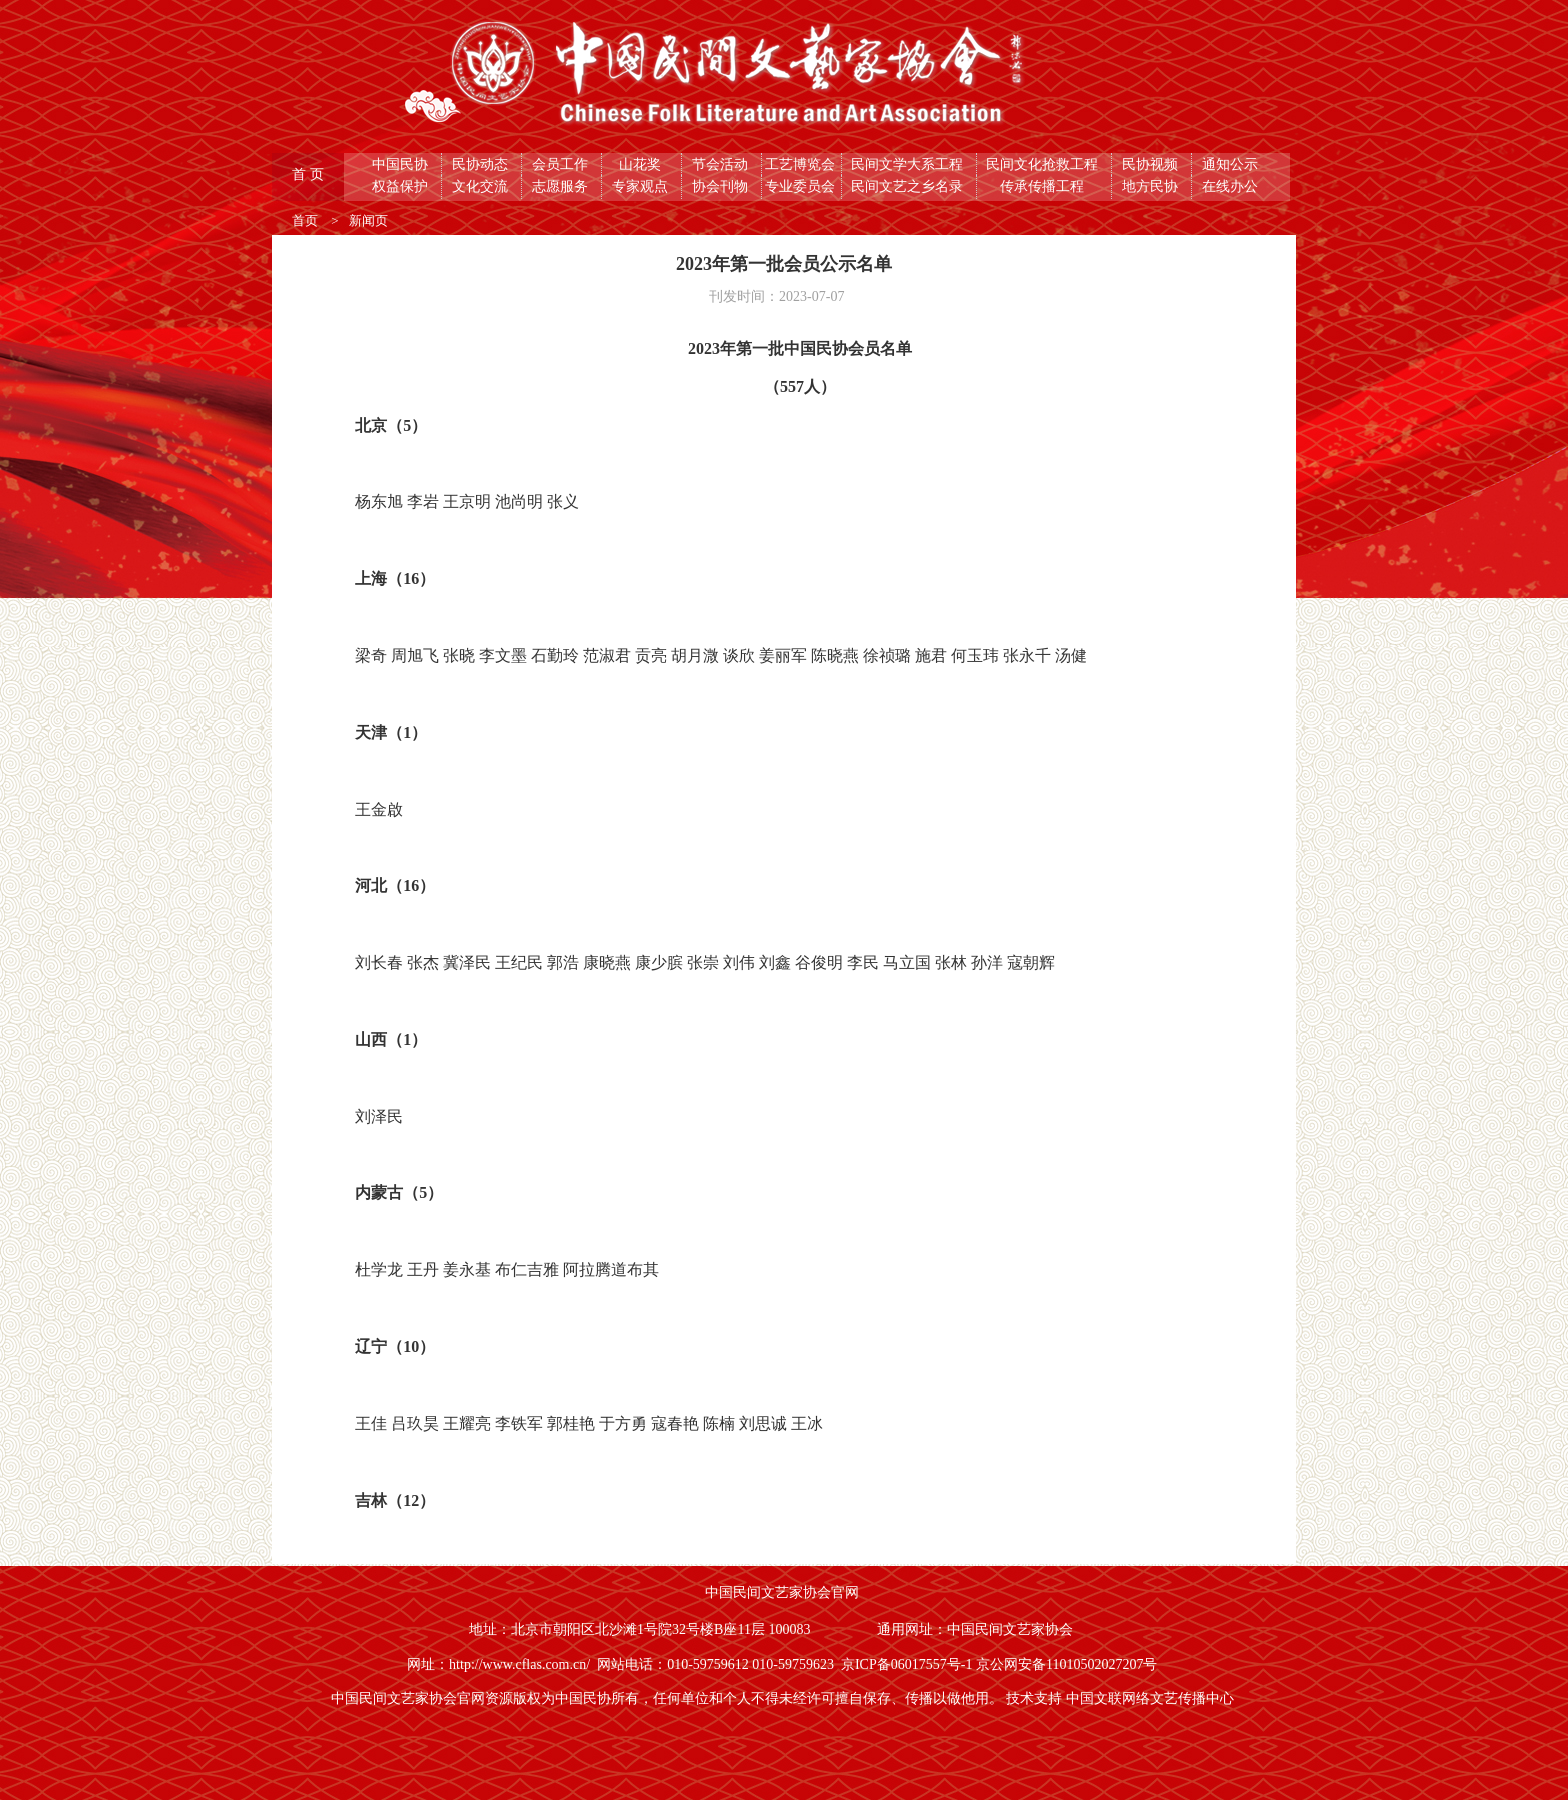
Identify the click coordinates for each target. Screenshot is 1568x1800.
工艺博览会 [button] (802, 164)
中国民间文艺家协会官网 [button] (784, 1592)
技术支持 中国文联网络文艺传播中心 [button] (1121, 1698)
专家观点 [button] (642, 186)
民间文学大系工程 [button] (909, 164)
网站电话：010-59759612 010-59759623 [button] (719, 1664)
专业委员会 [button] (802, 186)
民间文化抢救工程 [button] (1044, 164)
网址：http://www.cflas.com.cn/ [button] (502, 1664)
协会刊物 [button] (722, 186)
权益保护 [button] (402, 186)
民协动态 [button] (482, 164)
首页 (306, 220)
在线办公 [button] (1232, 186)
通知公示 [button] (1232, 164)
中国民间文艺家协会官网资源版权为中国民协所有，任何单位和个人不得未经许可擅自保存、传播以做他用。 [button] (669, 1698)
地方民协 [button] (1152, 186)
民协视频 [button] (1152, 164)
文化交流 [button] (482, 186)
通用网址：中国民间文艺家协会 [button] (977, 1629)
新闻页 (368, 220)
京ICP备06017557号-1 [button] (908, 1664)
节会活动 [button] (722, 164)
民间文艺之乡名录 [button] (909, 186)
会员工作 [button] (562, 164)
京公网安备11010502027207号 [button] (1068, 1664)
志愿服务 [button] (562, 186)
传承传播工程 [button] (1044, 186)
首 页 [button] (309, 174)
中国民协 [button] (402, 164)
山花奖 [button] (642, 164)
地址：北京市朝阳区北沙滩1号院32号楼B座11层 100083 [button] (641, 1629)
